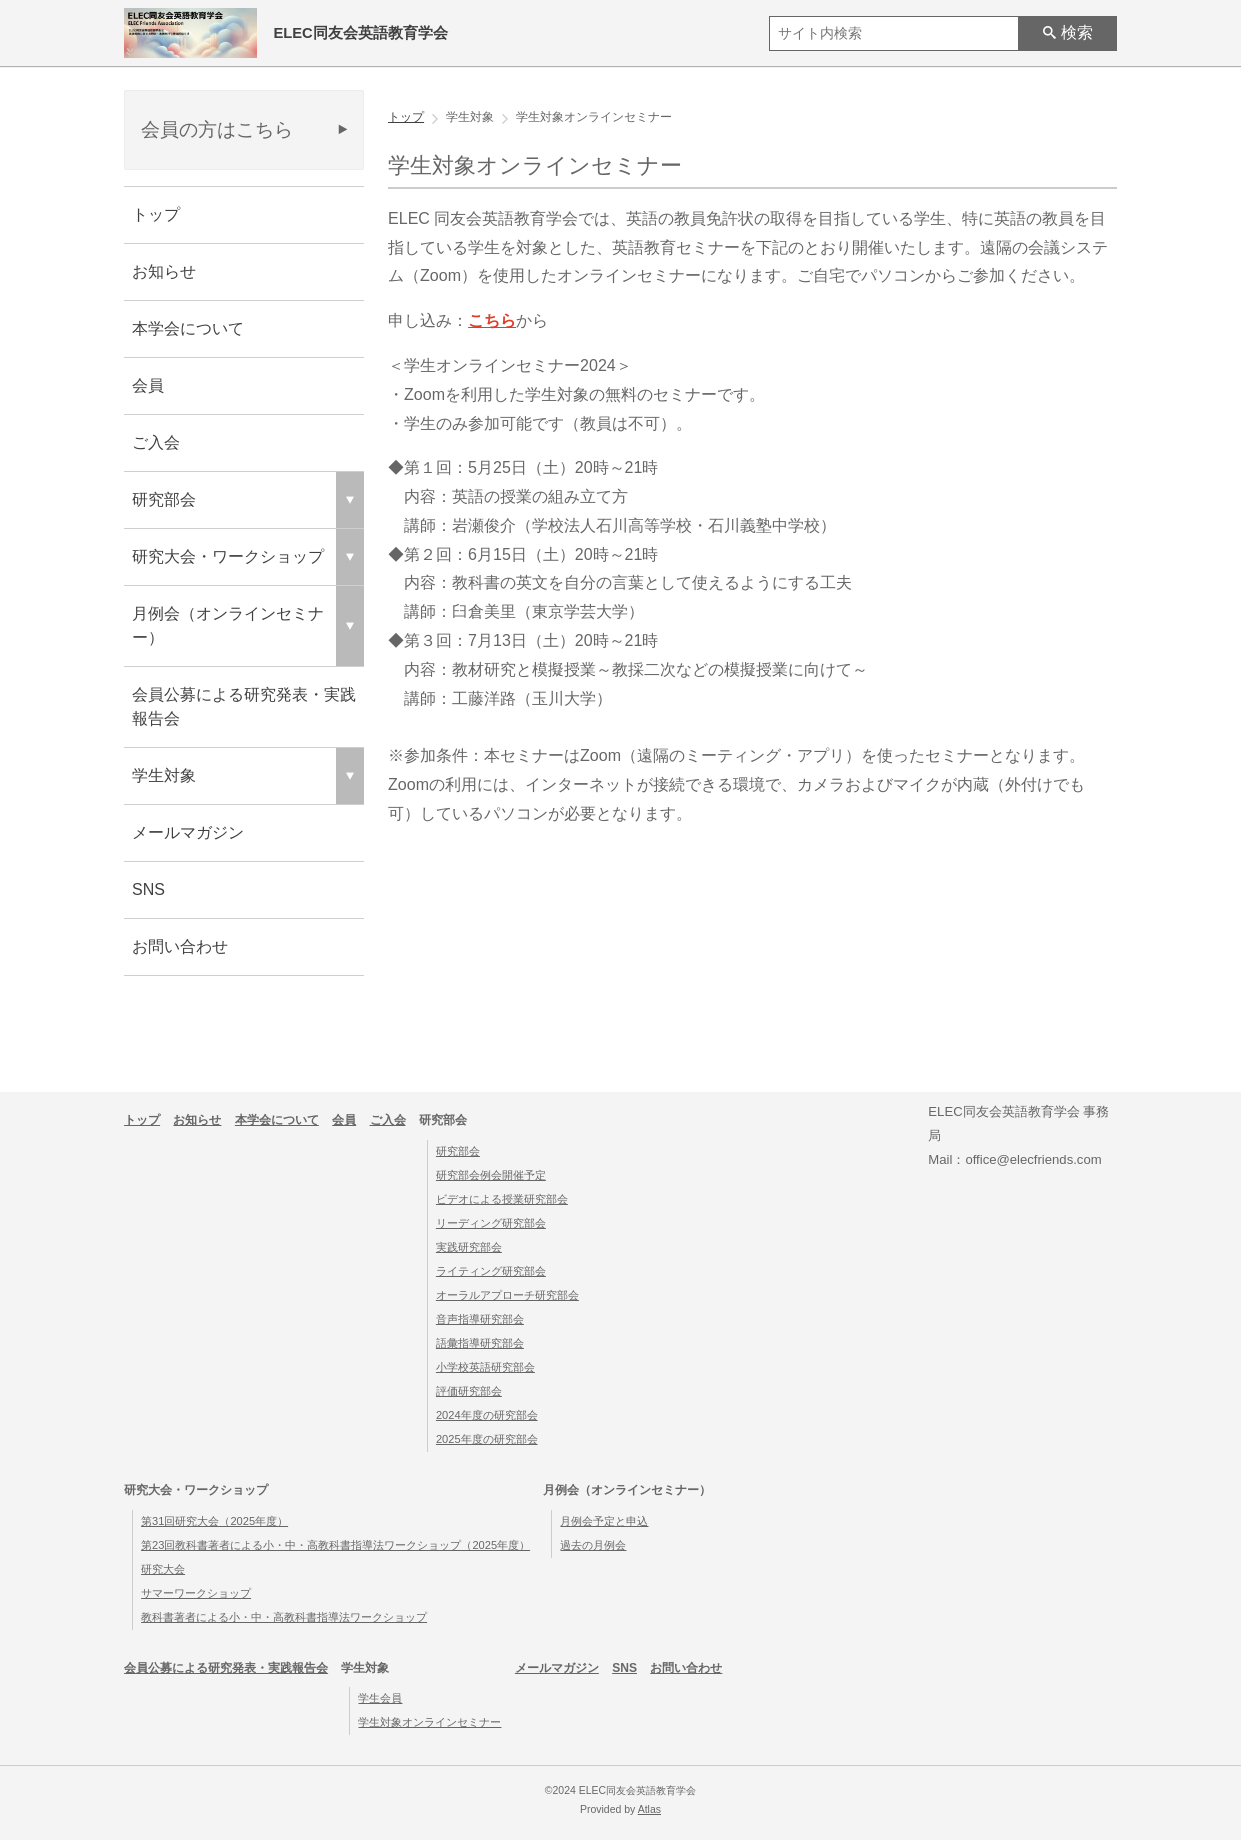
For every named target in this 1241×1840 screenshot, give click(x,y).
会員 (148, 385)
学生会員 (380, 1698)
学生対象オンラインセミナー (429, 1722)
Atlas (649, 1809)
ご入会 (156, 442)
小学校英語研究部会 (485, 1367)
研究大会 (163, 1569)
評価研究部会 (469, 1391)
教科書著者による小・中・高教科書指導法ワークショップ (284, 1617)
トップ (156, 214)
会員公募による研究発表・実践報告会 (244, 706)
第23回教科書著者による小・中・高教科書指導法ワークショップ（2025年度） (335, 1545)
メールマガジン (188, 832)
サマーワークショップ (196, 1593)
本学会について (188, 328)
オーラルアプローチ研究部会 (507, 1295)
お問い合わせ (180, 946)
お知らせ (164, 271)
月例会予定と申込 (604, 1521)
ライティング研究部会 (491, 1271)
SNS (148, 889)
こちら (492, 320)
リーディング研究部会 (491, 1223)
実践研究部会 (469, 1247)
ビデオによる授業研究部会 (502, 1199)
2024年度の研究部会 (487, 1415)
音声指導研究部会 (480, 1319)
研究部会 (458, 1151)
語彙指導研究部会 (480, 1343)
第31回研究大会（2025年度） (214, 1521)
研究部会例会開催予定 (491, 1175)
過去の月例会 (593, 1545)
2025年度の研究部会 (487, 1439)
